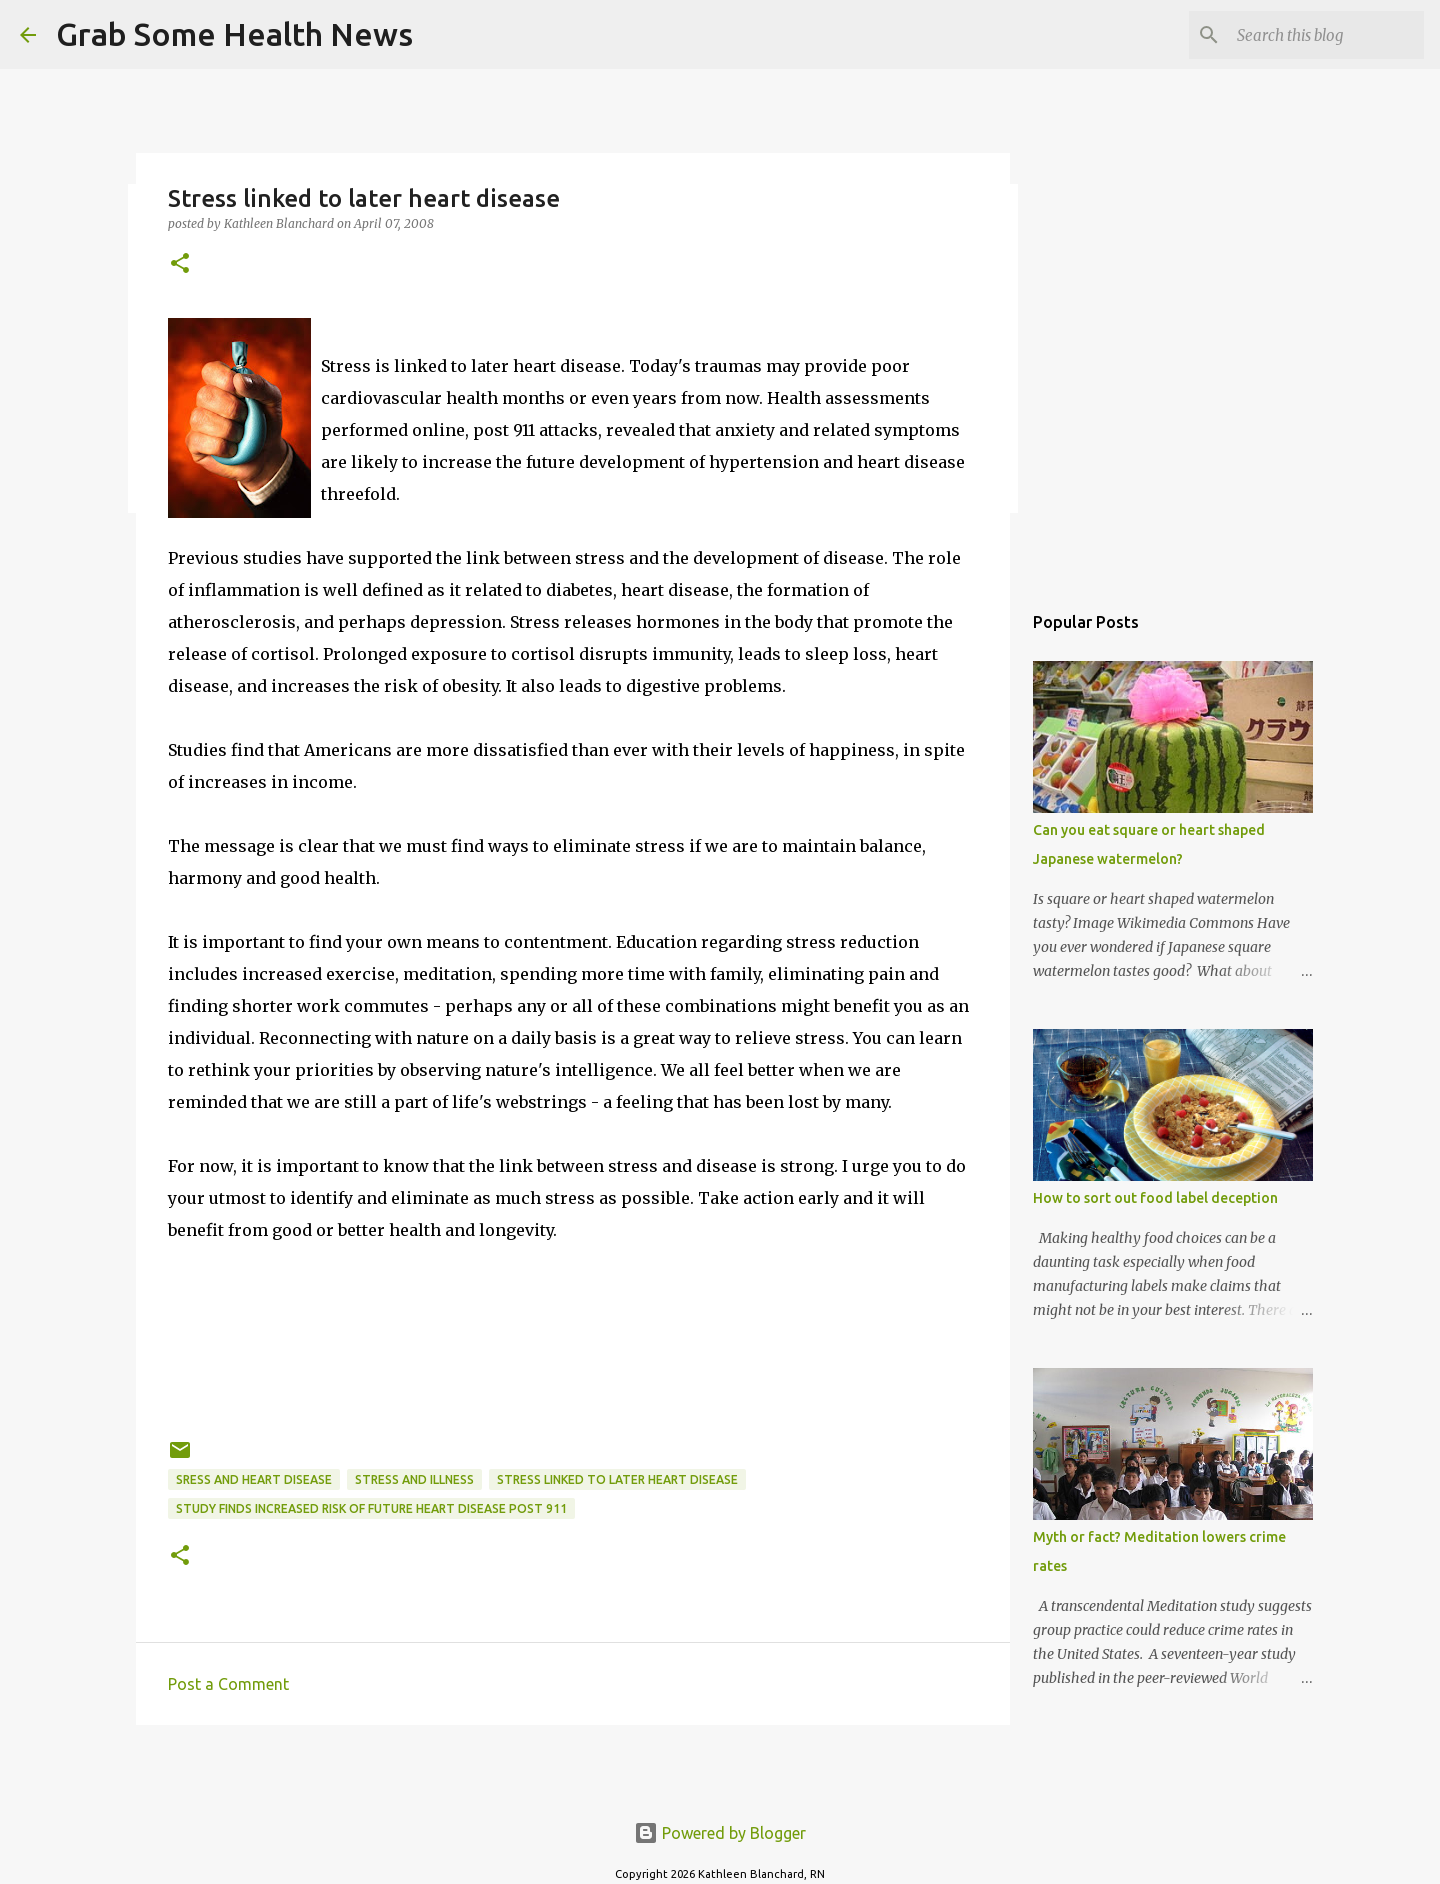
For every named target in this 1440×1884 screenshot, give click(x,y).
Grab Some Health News (234, 34)
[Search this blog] (1319, 35)
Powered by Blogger (720, 1833)
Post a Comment (228, 1684)
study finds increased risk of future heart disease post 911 (371, 1508)
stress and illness (414, 1479)
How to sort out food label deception (1155, 1198)
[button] (180, 264)
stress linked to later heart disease (617, 1479)
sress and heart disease (254, 1479)
